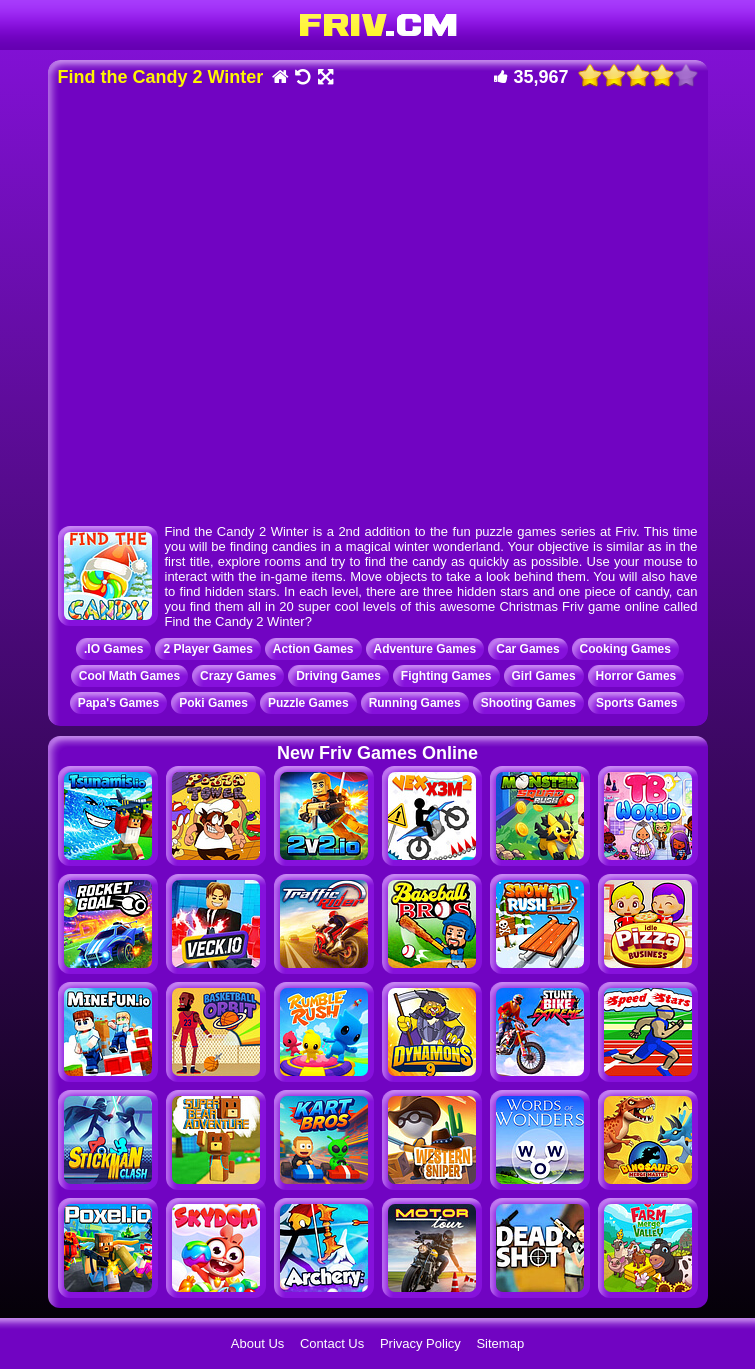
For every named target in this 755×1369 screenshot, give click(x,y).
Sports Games (636, 703)
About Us (257, 1343)
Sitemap (500, 1343)
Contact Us (332, 1343)
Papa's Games (119, 703)
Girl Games (544, 676)
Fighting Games (446, 676)
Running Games (415, 703)
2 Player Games (207, 649)
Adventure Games (425, 649)
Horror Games (636, 676)
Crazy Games (238, 676)
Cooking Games (625, 649)
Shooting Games (528, 703)
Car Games (527, 649)
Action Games (313, 649)
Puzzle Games (308, 703)
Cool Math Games (129, 676)
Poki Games (213, 703)
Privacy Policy (420, 1343)
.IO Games (113, 649)
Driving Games (338, 676)
